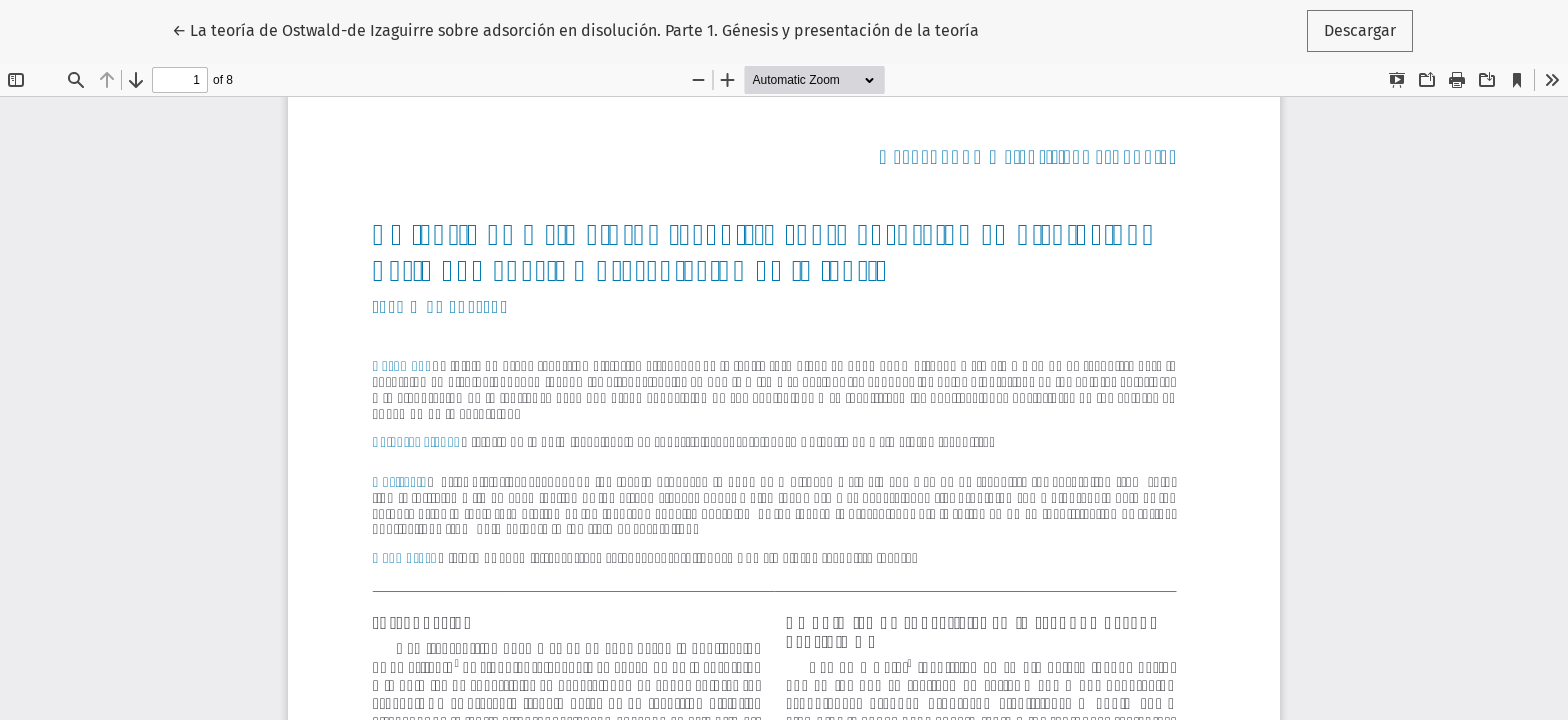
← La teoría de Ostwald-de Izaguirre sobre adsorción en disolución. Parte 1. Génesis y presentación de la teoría (575, 29)
